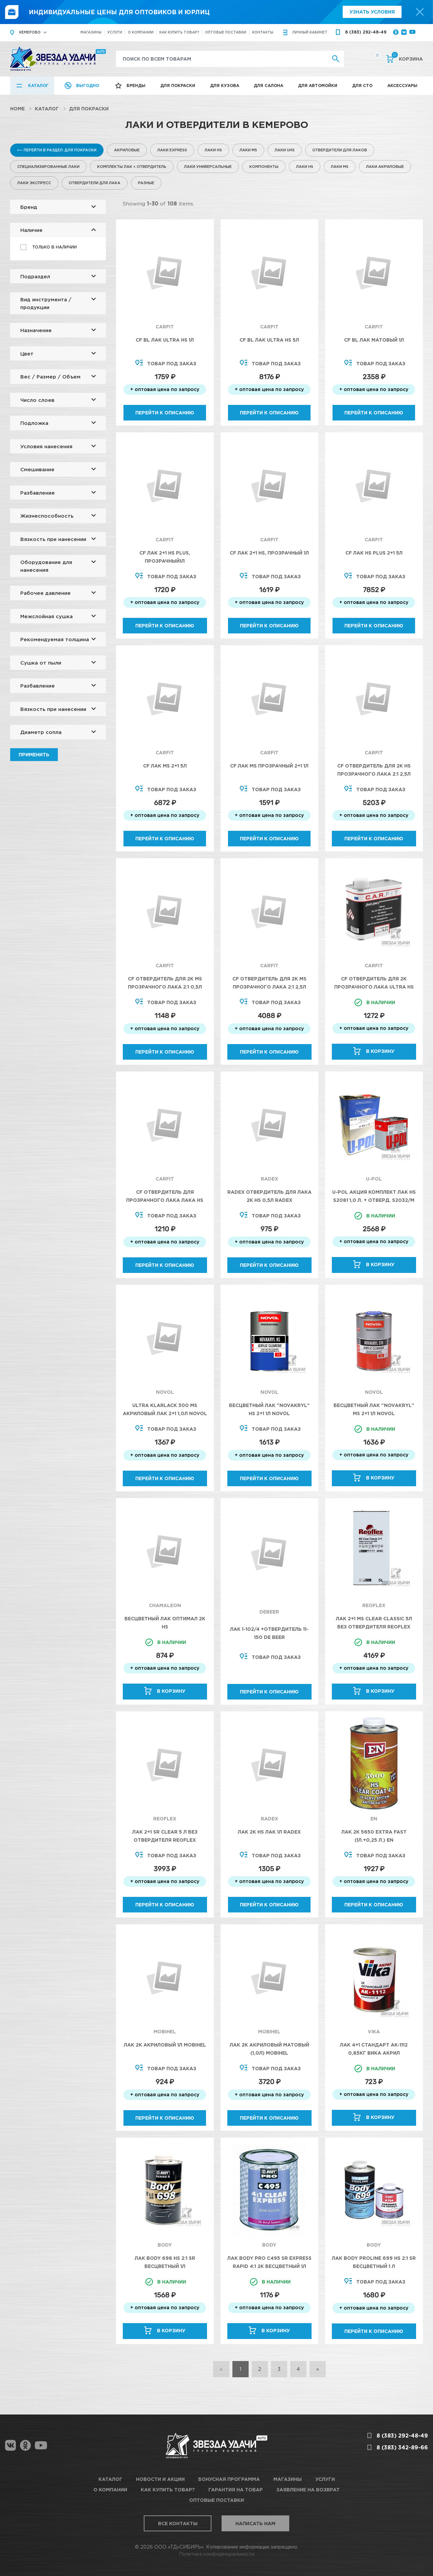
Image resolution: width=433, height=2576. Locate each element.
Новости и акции (160, 2479)
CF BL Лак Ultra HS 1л (165, 339)
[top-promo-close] (420, 11)
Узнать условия (372, 11)
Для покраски (177, 85)
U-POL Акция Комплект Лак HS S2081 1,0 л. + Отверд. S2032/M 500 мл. (374, 1200)
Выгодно (87, 85)
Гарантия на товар (235, 2489)
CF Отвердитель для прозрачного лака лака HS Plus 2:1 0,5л (164, 1200)
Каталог (38, 85)
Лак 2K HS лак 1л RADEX (269, 1831)
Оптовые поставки (225, 32)
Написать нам (255, 2523)
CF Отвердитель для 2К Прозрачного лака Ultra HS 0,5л (374, 986)
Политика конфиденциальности (216, 2553)
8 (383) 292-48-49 (365, 32)
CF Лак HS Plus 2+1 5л (374, 552)
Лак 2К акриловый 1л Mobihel (165, 2044)
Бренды (136, 85)
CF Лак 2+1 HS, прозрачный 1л (269, 552)
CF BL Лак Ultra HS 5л (269, 339)
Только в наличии (54, 247)
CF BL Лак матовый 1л (374, 339)
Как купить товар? (179, 32)
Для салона (268, 85)
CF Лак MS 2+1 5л (165, 765)
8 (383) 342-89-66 (402, 2447)
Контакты (262, 32)
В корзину (380, 1051)
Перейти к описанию (164, 412)
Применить (34, 754)
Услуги (114, 32)
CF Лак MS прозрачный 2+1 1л (269, 765)
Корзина (407, 58)
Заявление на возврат (308, 2489)
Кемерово (30, 32)
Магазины (91, 32)
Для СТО (362, 85)
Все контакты (178, 2523)
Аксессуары (402, 85)
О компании (141, 32)
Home (17, 108)
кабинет (309, 32)
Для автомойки (317, 85)
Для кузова (224, 85)
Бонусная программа (229, 2479)
